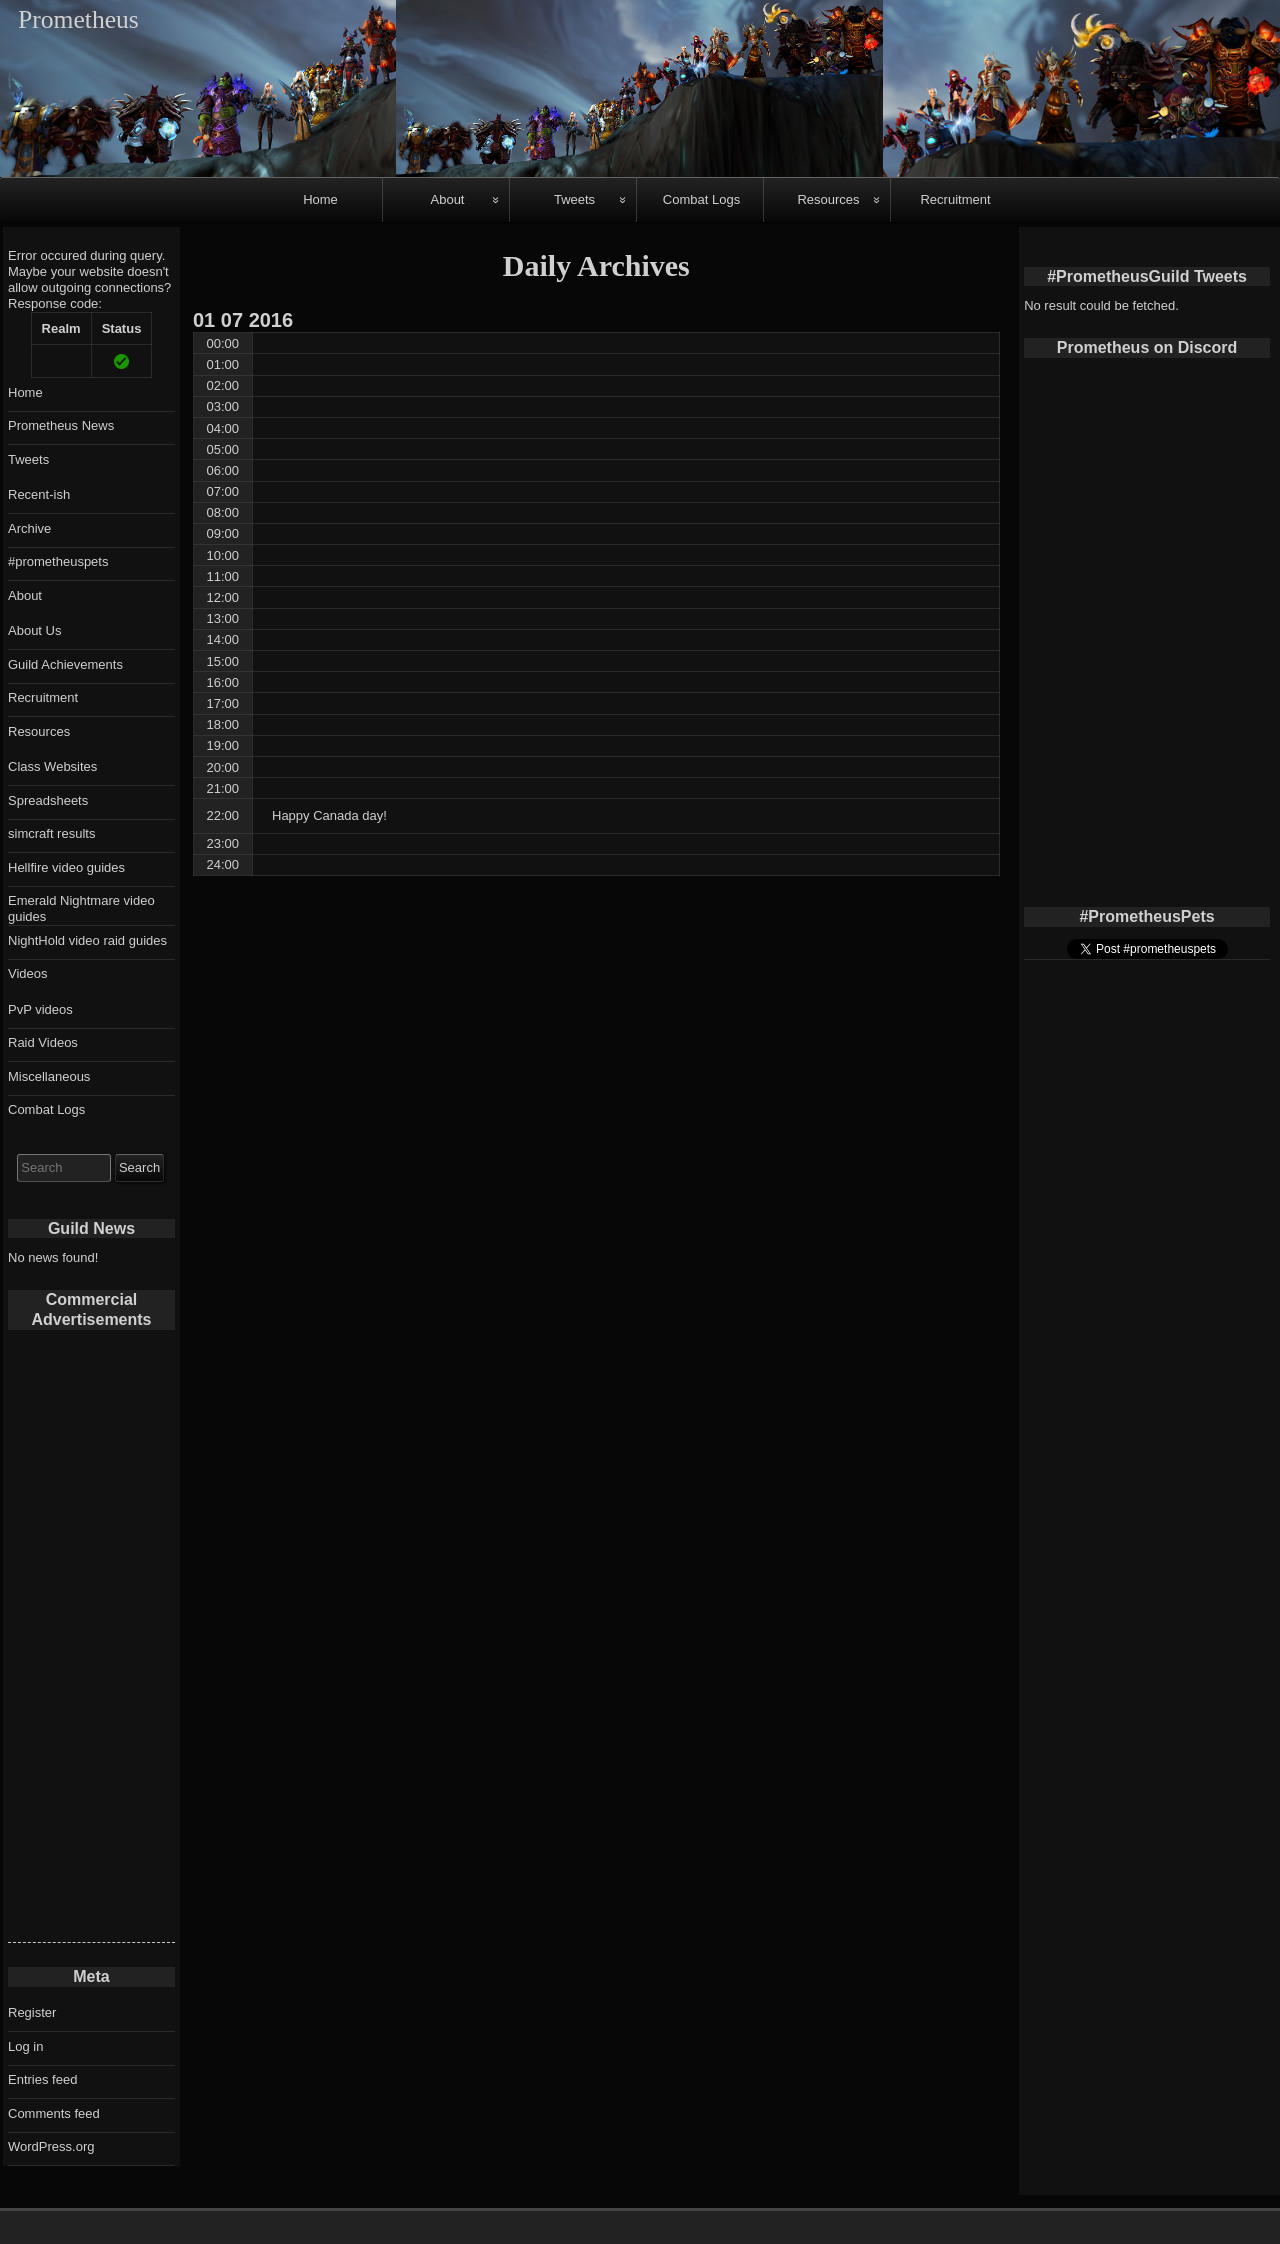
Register (32, 2012)
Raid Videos (43, 1042)
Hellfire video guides (66, 867)
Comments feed (54, 2113)
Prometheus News (61, 425)
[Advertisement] (91, 1642)
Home (320, 199)
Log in (25, 2046)
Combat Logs (701, 199)
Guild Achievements (65, 664)
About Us (34, 630)
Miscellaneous (49, 1076)
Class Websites (52, 766)
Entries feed (42, 2079)
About (448, 199)
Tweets (574, 199)
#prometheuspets (58, 561)
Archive (29, 528)
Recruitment (955, 199)
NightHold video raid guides (87, 940)
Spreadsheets (48, 800)
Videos (28, 973)
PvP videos (40, 1009)
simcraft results (51, 833)
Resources (828, 199)
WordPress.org (51, 2146)
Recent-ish (39, 494)
